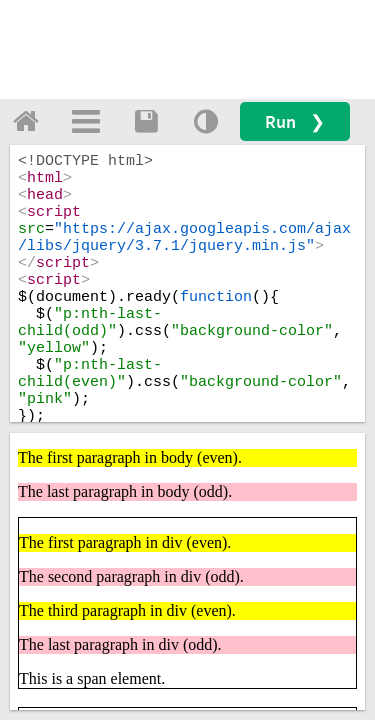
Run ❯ (295, 121)
